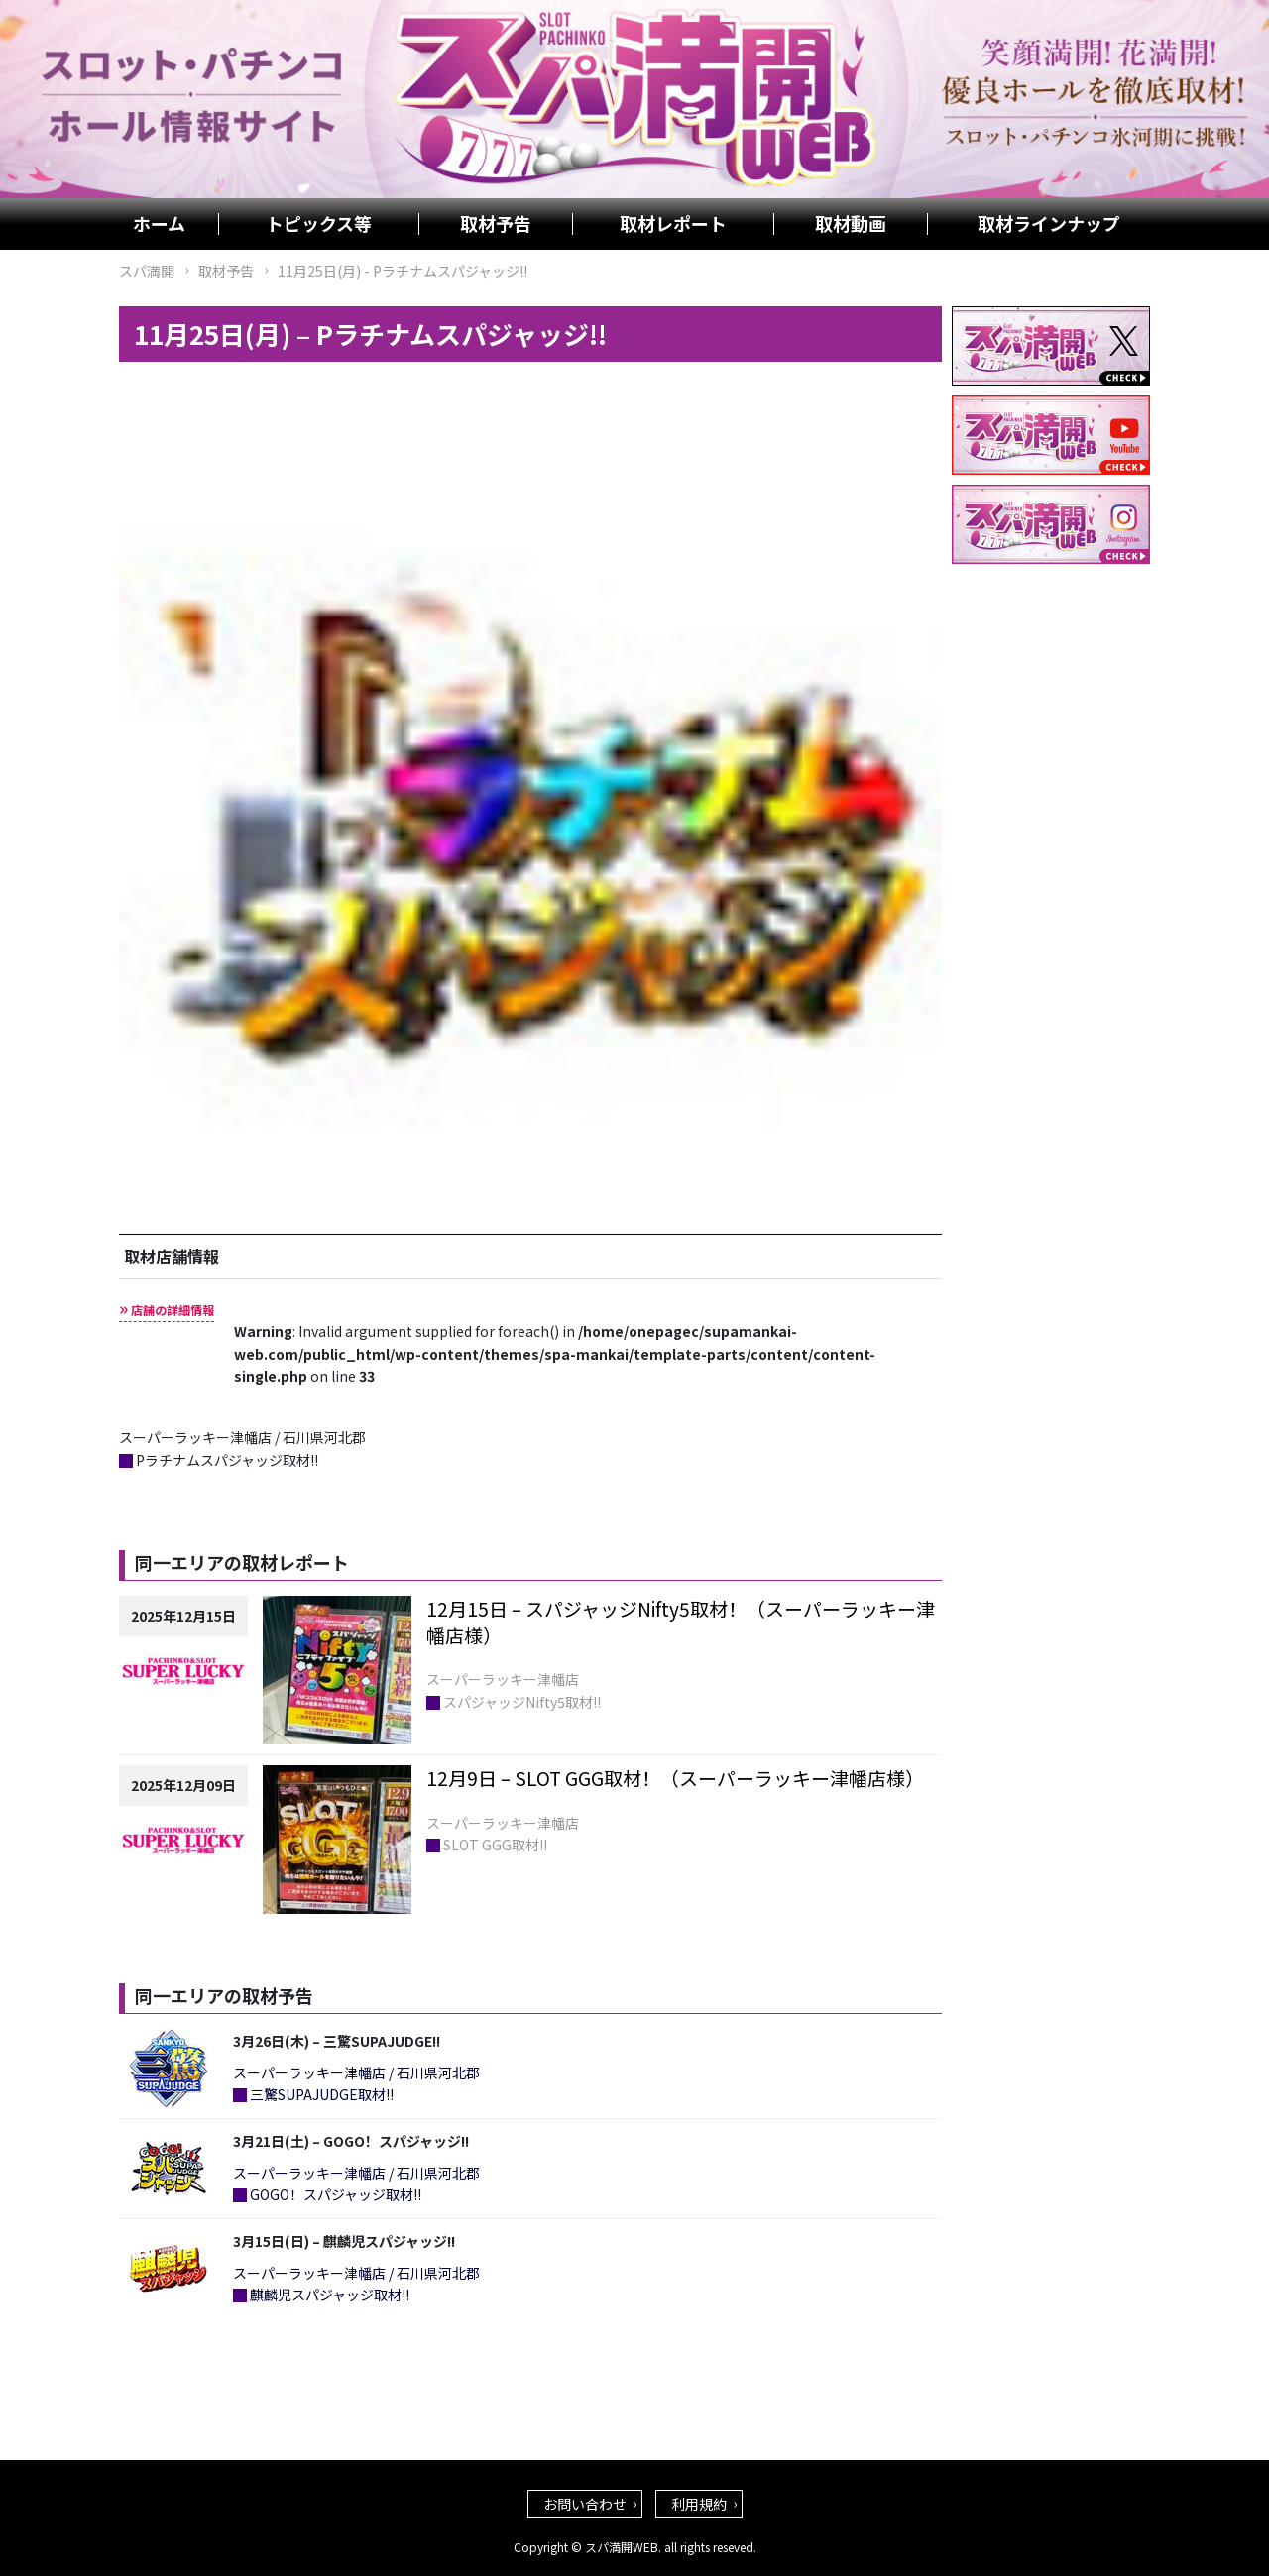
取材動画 (850, 224)
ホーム (159, 224)
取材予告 (495, 224)
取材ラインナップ (1049, 224)
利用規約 (699, 2504)
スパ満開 (146, 270)
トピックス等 (319, 224)
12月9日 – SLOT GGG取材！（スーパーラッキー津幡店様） (675, 1777)
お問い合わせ (585, 2504)
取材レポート (673, 224)
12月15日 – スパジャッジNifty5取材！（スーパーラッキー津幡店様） (680, 1621)
